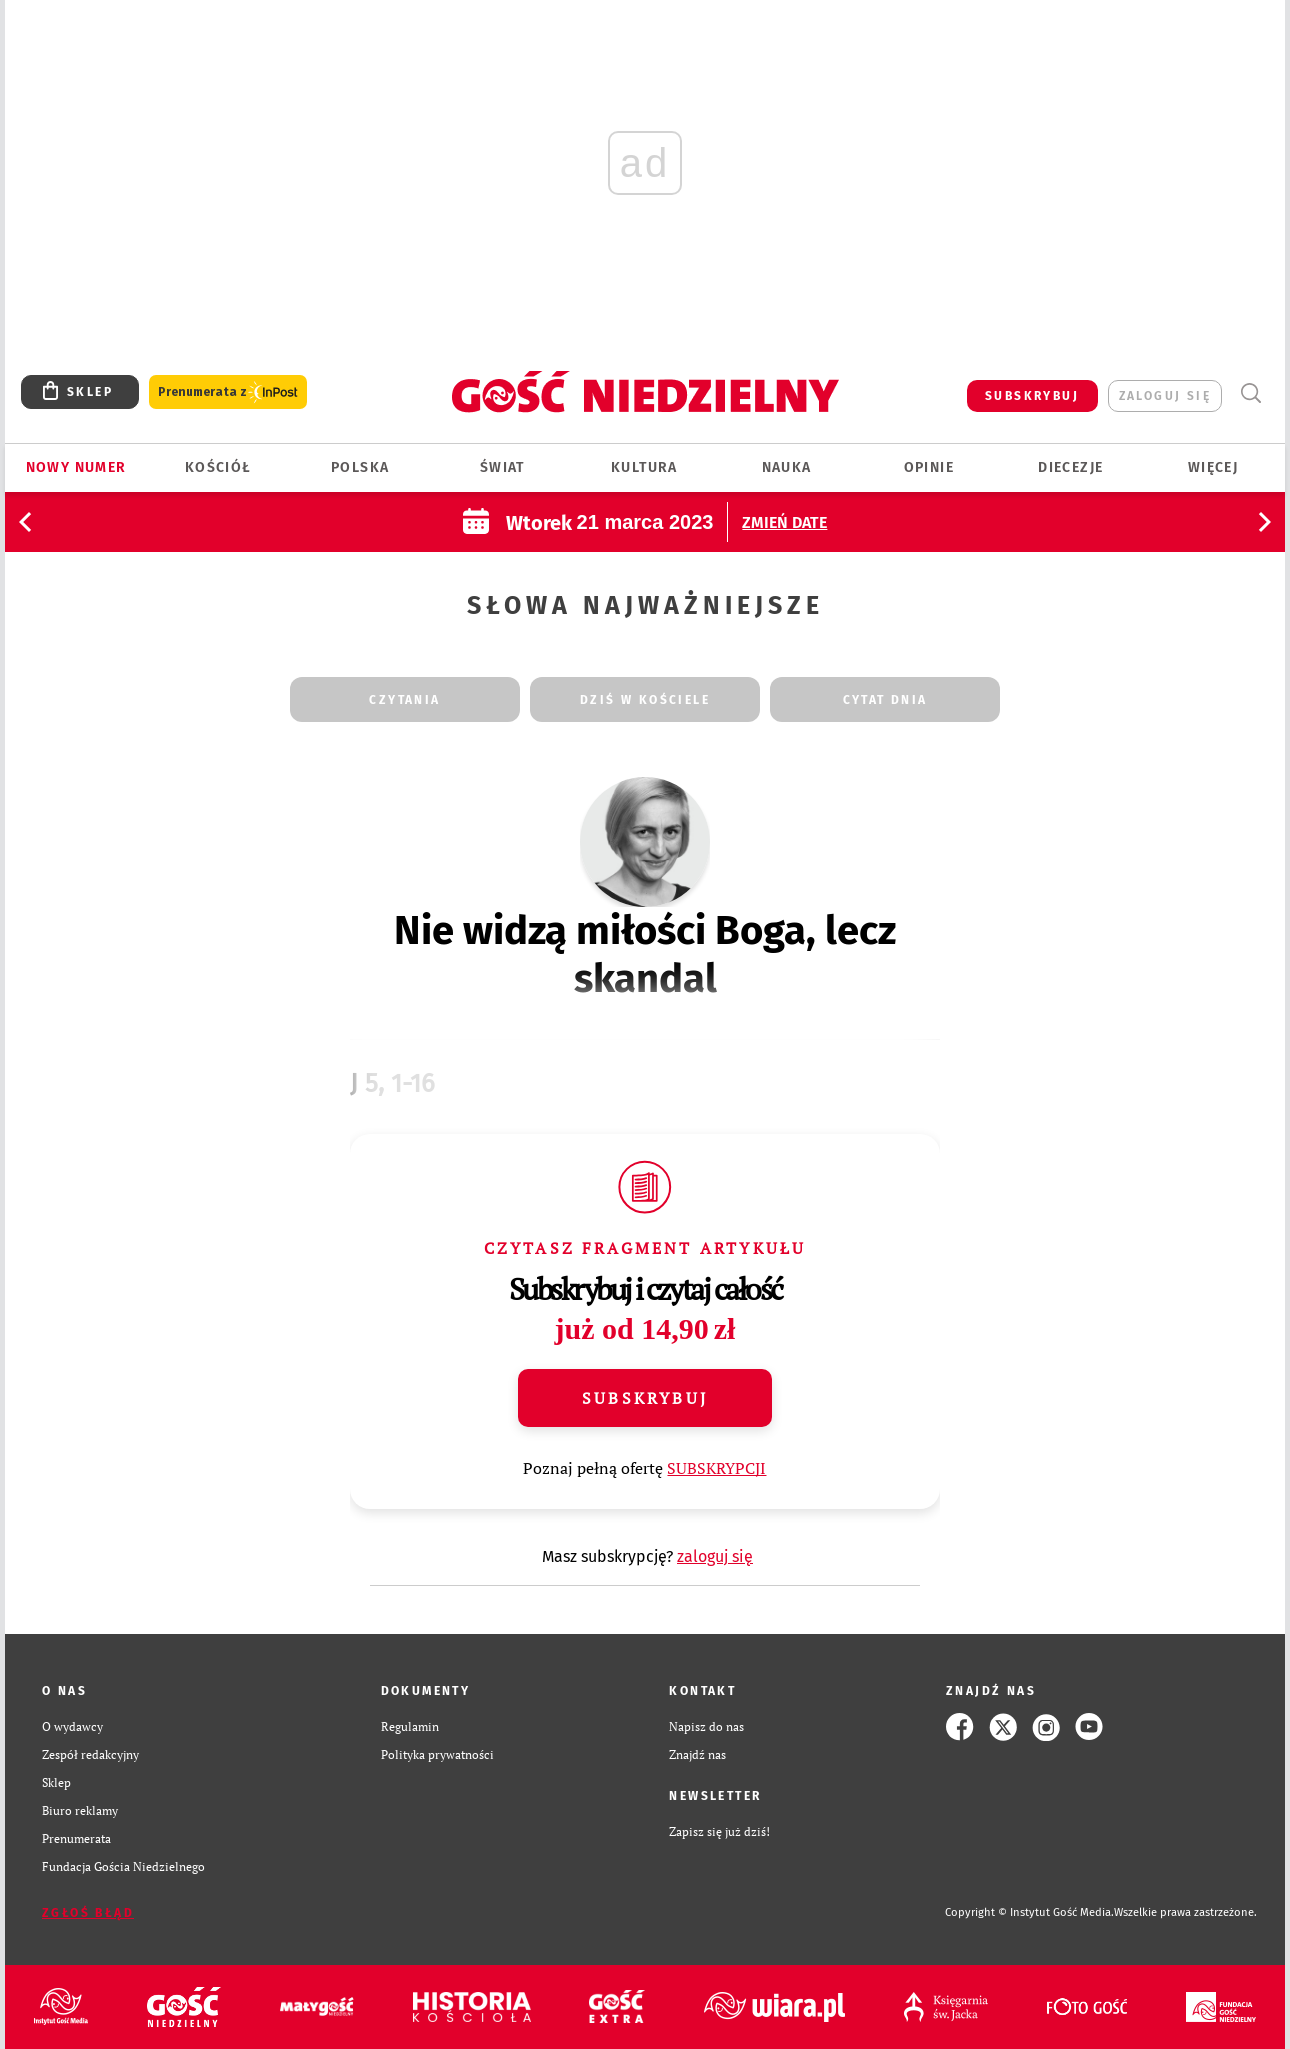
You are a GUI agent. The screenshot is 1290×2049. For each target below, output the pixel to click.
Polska (360, 467)
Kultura (644, 467)
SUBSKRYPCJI (716, 1468)
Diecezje (1070, 467)
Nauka (787, 467)
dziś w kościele (645, 700)
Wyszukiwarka (1250, 393)
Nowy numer (76, 467)
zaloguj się (1165, 396)
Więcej (1213, 467)
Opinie (929, 467)
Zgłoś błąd (88, 1913)
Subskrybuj (645, 1398)
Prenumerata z (228, 392)
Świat (502, 467)
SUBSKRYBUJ (1032, 396)
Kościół (218, 467)
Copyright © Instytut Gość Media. (1029, 1912)
